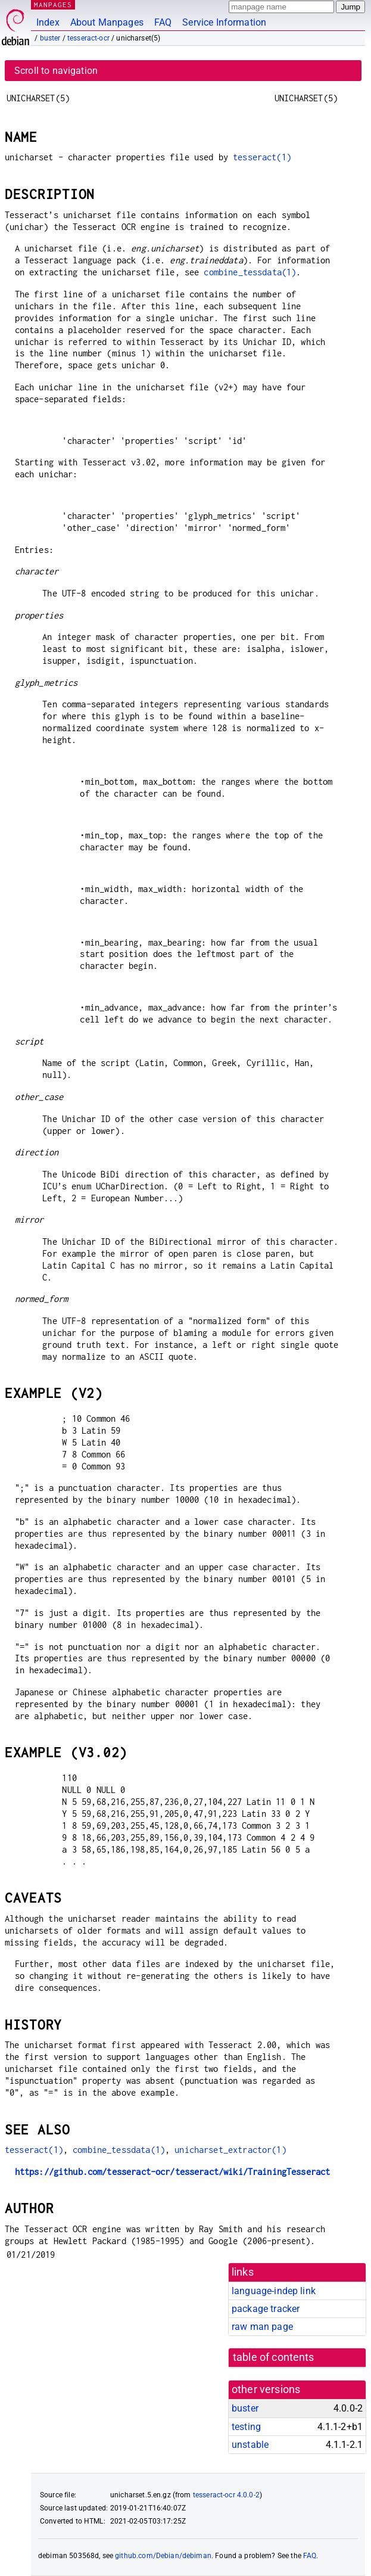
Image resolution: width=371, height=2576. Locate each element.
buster (50, 38)
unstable (250, 2444)
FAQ (163, 22)
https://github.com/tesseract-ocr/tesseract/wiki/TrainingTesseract (173, 2172)
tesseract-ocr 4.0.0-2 (226, 2495)
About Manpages (107, 22)
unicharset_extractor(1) (230, 2150)
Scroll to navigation (56, 70)
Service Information (224, 22)
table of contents (273, 2357)
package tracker (266, 2308)
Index (48, 22)
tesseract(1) (262, 157)
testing (246, 2426)
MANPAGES (53, 4)
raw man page (262, 2326)
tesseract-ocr (88, 38)
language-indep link (274, 2291)
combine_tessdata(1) (250, 272)
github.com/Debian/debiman (163, 2556)
